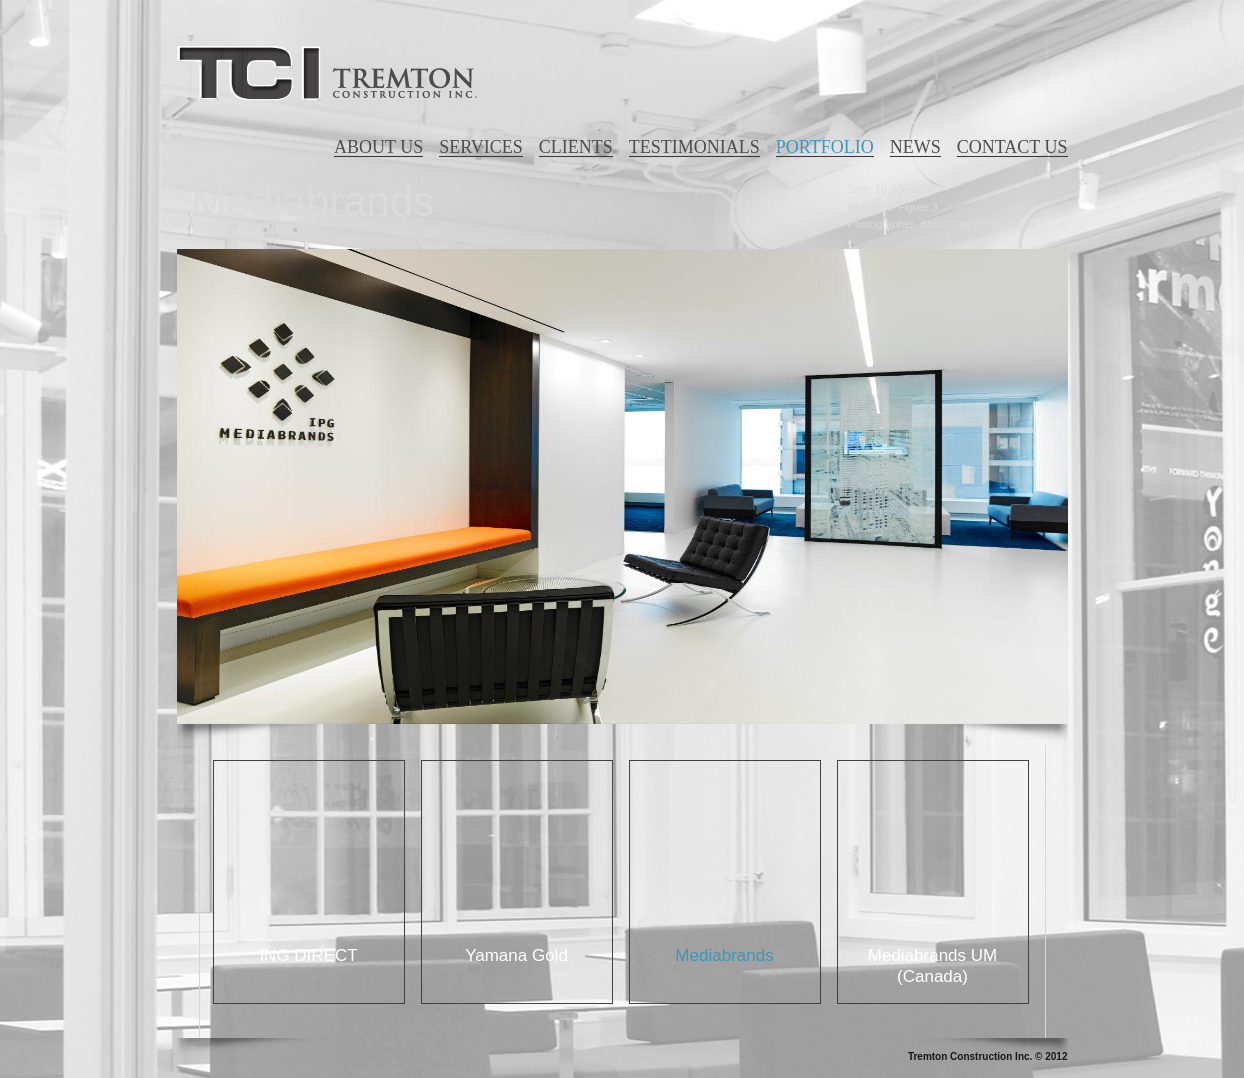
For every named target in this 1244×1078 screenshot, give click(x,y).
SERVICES (481, 147)
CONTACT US (1012, 147)
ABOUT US (378, 147)
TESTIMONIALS (694, 147)
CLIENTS (576, 147)
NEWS (915, 147)
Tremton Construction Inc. (327, 73)
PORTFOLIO (825, 147)
